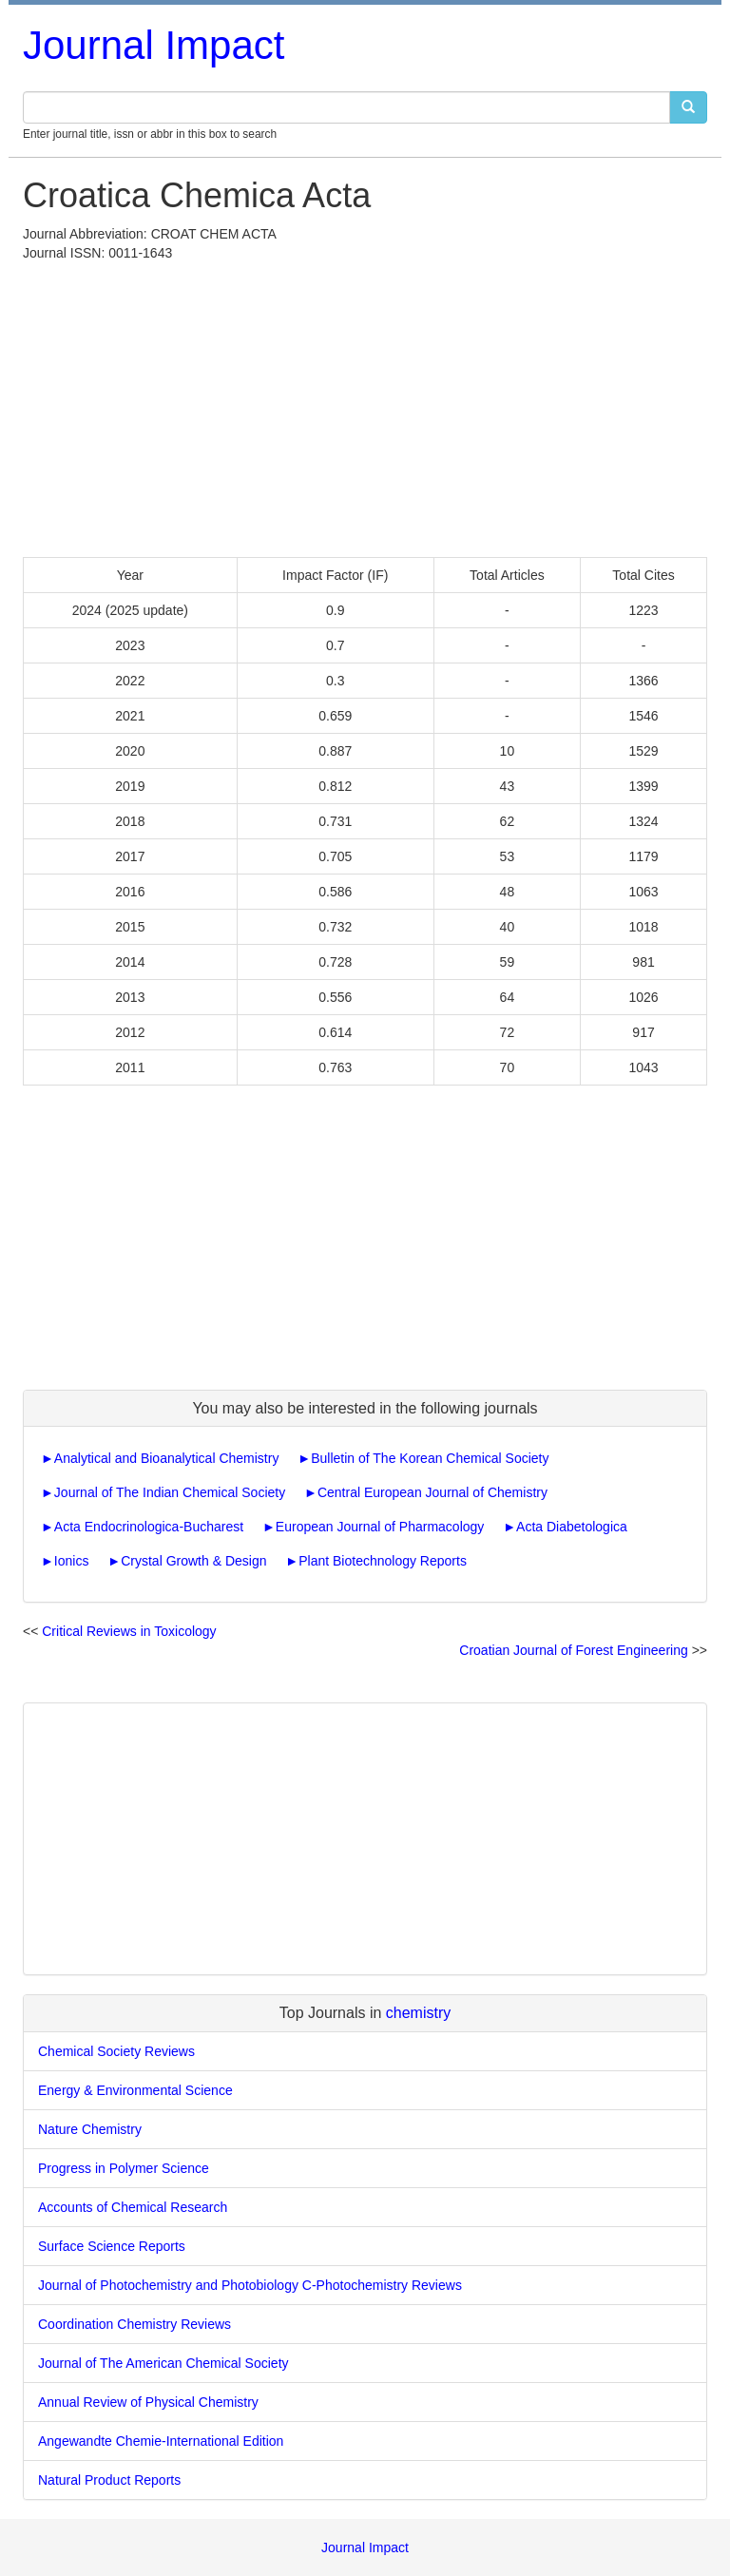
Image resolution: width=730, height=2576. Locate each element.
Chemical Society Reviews (116, 2051)
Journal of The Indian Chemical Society (169, 1492)
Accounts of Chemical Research (132, 2207)
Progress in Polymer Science (123, 2168)
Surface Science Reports (111, 2246)
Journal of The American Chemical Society (163, 2363)
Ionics (71, 1560)
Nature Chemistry (90, 2129)
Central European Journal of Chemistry (432, 1492)
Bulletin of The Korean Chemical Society (429, 1458)
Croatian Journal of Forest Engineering (573, 1650)
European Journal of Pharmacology (380, 1526)
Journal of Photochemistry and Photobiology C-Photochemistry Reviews (250, 2285)
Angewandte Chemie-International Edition (160, 2441)
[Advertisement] (365, 405)
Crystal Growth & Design (193, 1560)
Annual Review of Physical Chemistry (148, 2402)
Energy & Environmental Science (135, 2090)
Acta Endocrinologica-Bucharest (148, 1526)
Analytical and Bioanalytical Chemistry (166, 1458)
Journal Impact (153, 45)
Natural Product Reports (109, 2480)
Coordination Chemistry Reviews (134, 2324)
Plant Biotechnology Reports (382, 1560)
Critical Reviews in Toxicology (129, 1631)
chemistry (418, 2013)
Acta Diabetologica (571, 1526)
